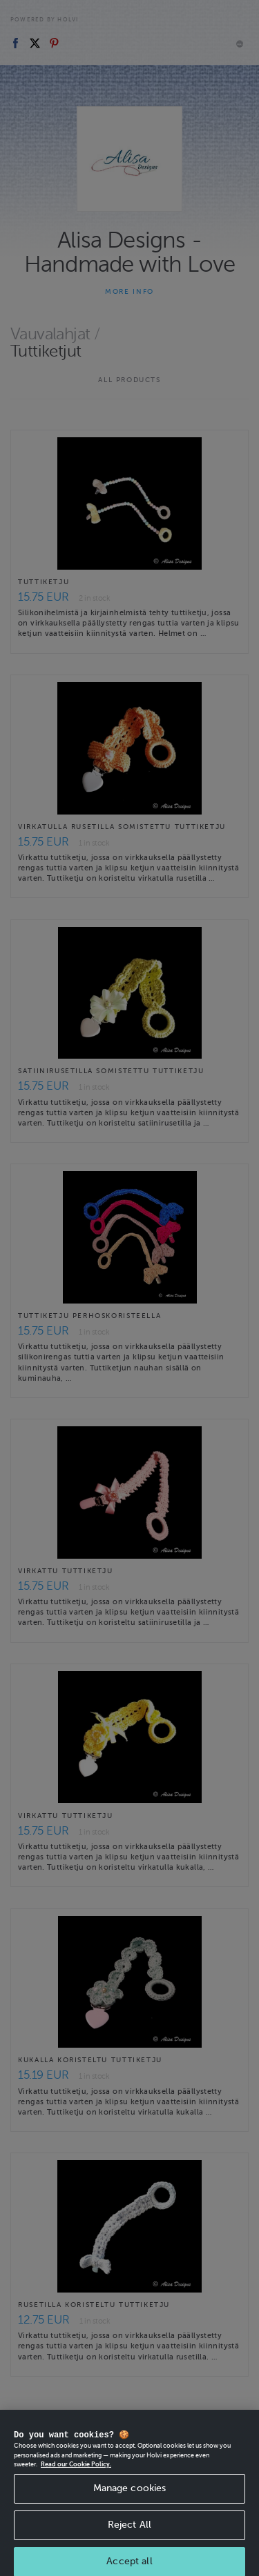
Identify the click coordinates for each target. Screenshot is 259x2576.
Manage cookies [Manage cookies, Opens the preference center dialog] (129, 2498)
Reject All (129, 2534)
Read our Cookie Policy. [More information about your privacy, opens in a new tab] (76, 2473)
